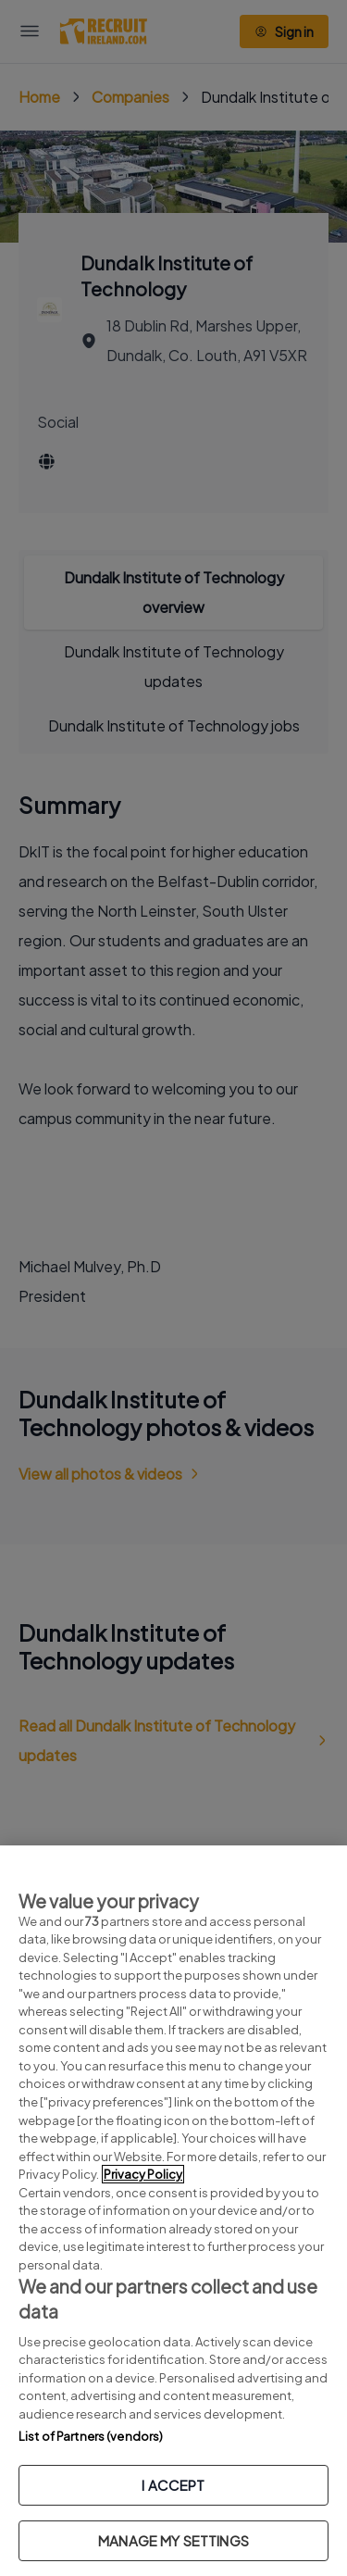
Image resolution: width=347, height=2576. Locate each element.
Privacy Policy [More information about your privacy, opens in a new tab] (143, 2174)
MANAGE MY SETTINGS (173, 2540)
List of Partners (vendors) (91, 2436)
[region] (173, 2210)
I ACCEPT (173, 2485)
